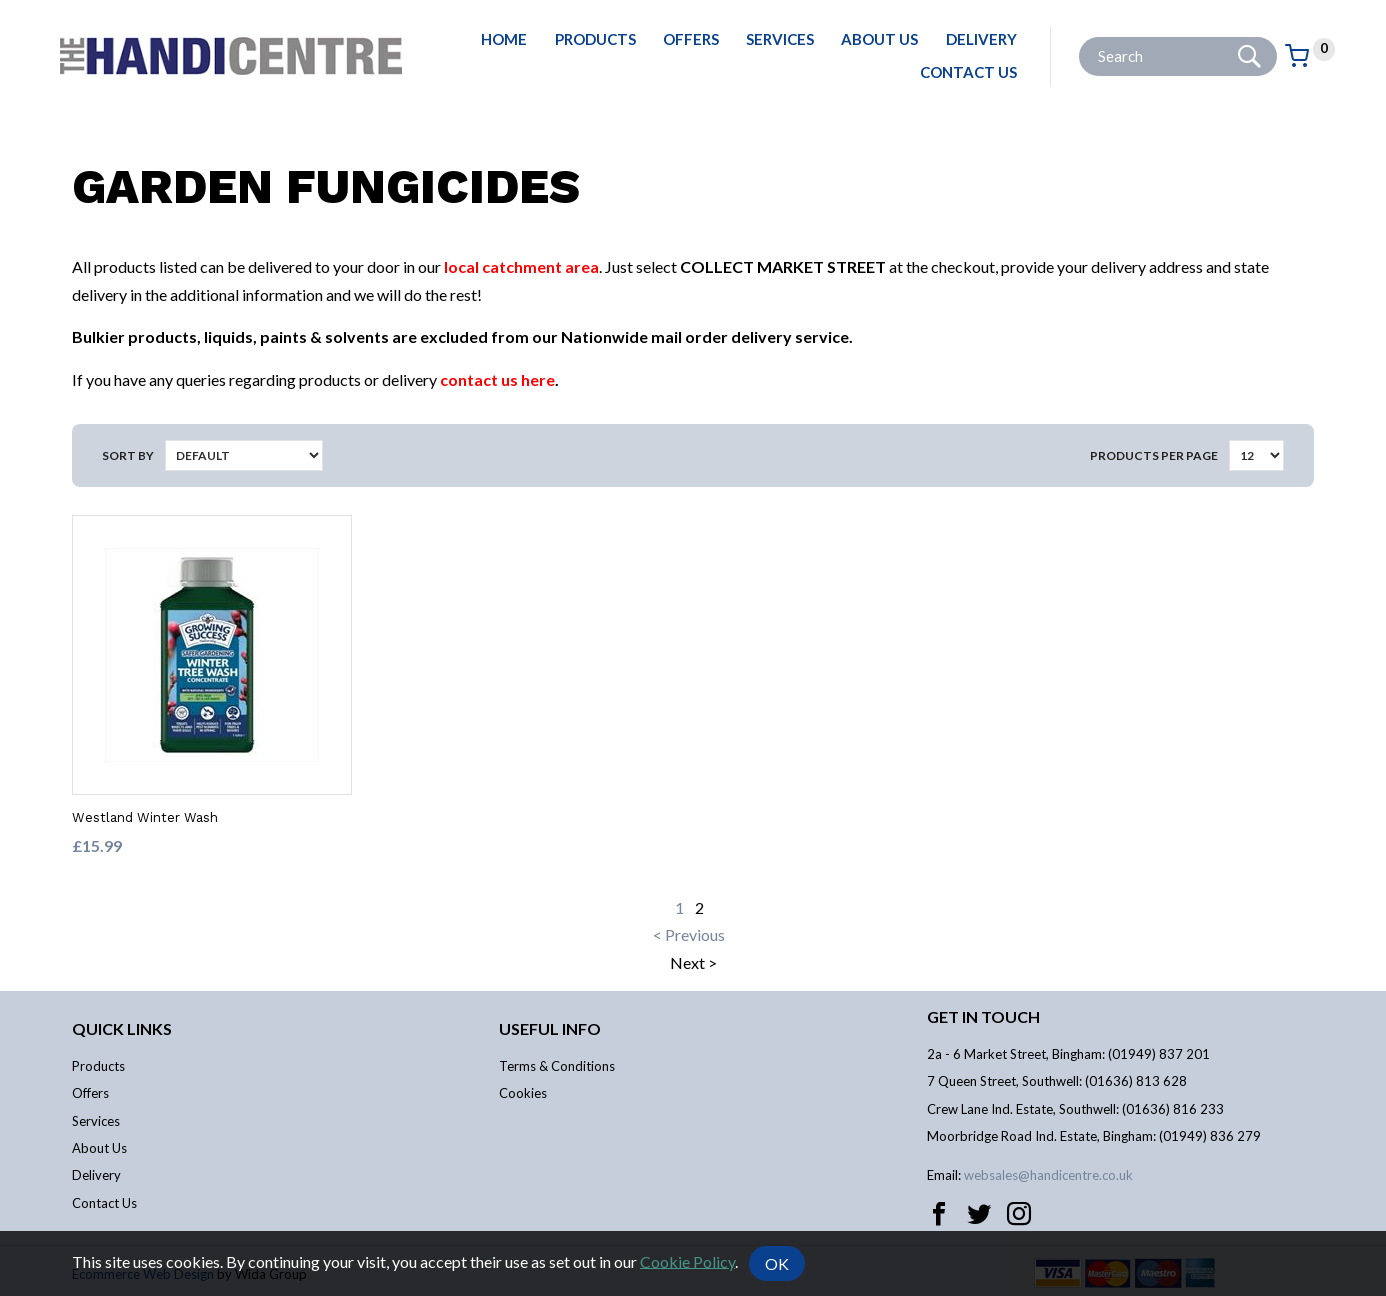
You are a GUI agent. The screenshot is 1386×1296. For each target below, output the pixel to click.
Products (595, 39)
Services (780, 39)
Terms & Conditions (557, 1066)
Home (504, 39)
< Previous (689, 934)
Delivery (981, 39)
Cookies (523, 1093)
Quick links (122, 1028)
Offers (691, 39)
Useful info (550, 1028)
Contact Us (968, 72)
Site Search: (1079, 37)
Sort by (128, 455)
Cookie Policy (687, 1260)
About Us (879, 39)
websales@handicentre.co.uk (1048, 1175)
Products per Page (1154, 455)
